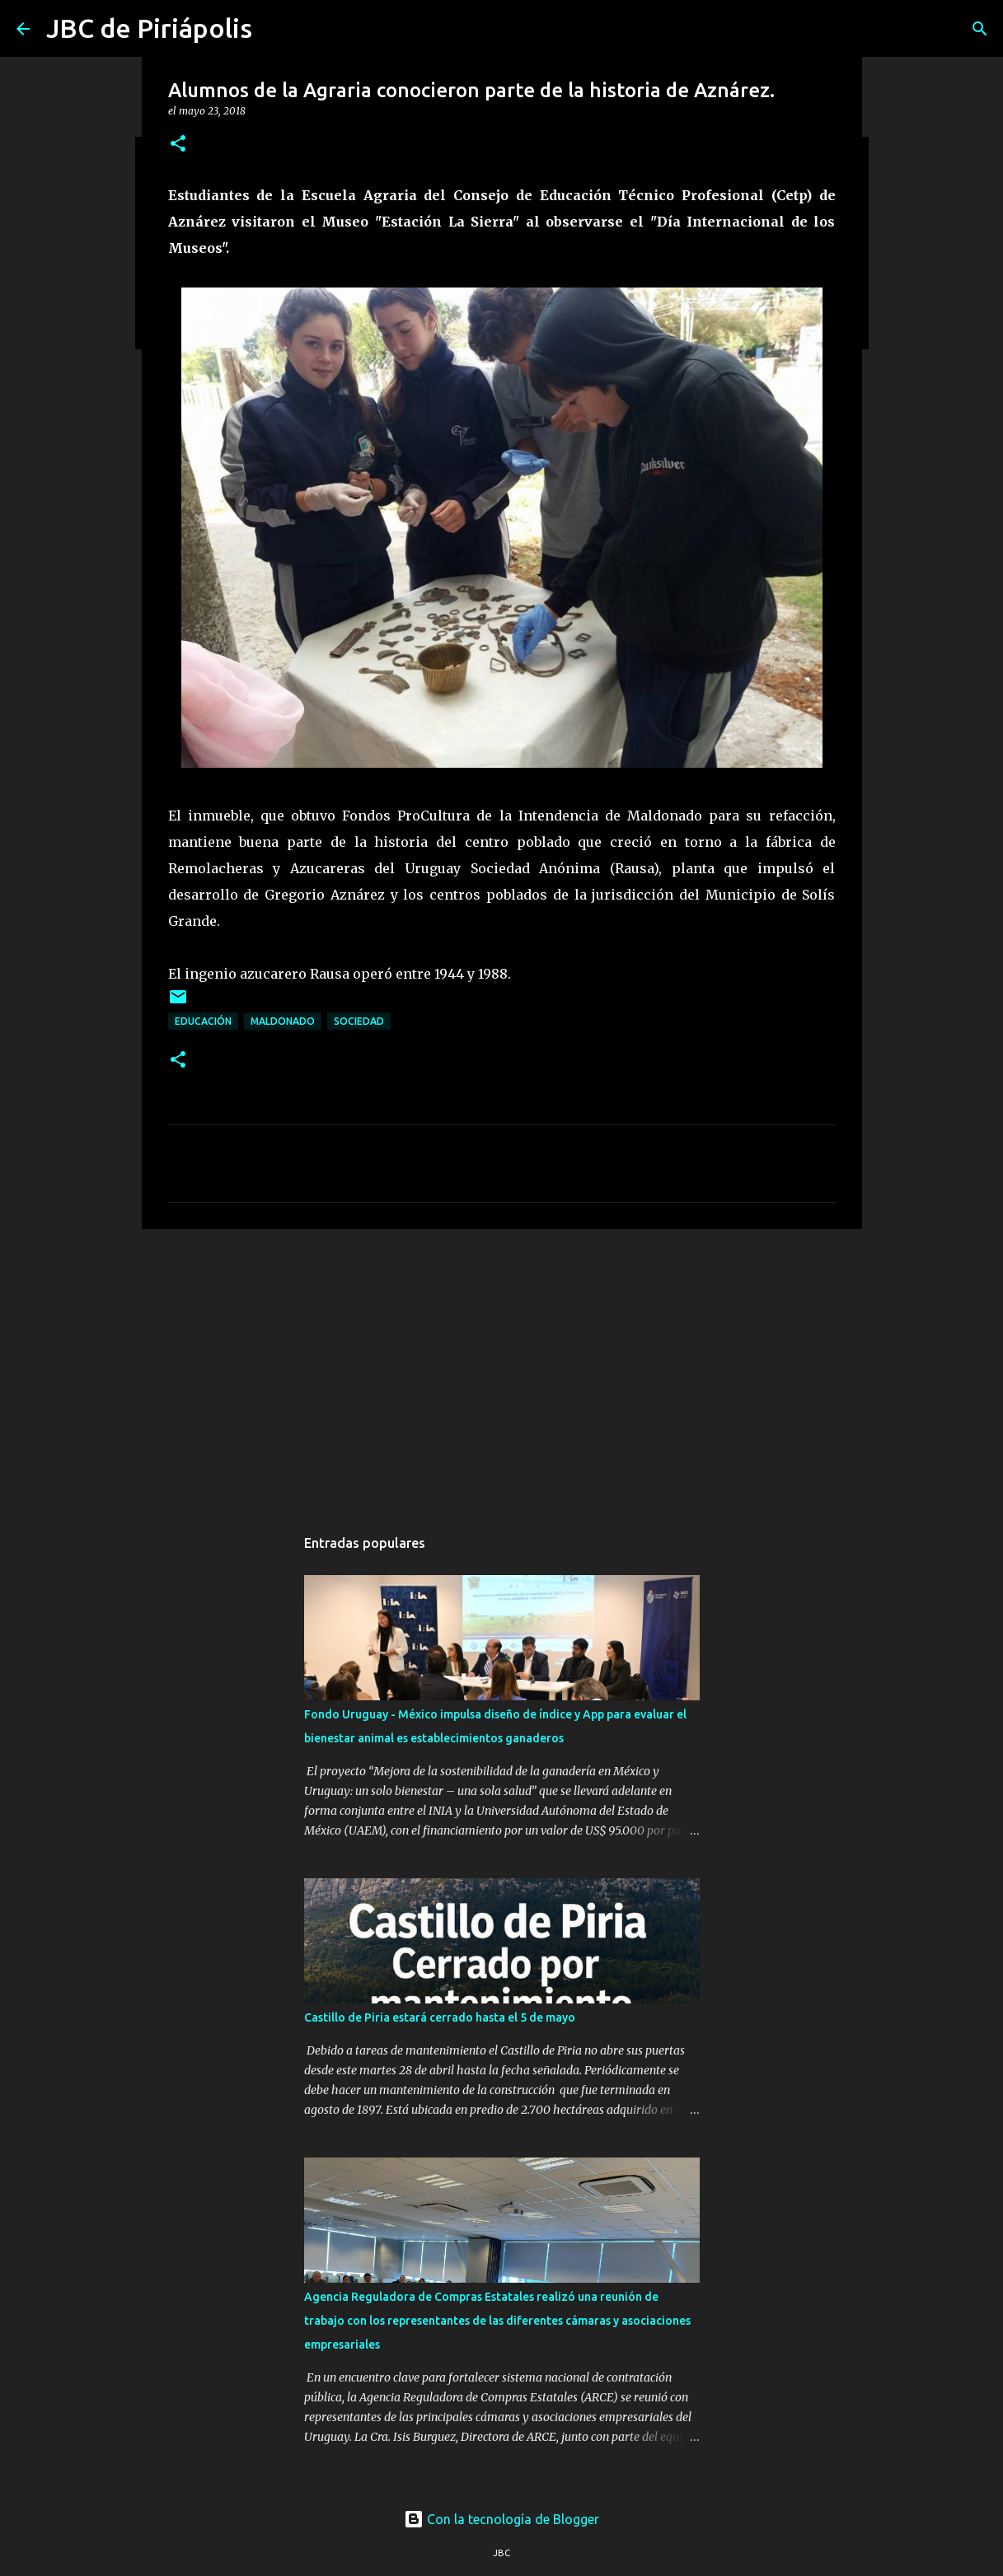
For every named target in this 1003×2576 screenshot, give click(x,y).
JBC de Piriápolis (149, 28)
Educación (203, 1021)
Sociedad (359, 1021)
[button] (178, 144)
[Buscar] (980, 29)
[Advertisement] (502, 1369)
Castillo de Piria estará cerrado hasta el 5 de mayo (439, 2017)
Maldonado (283, 1021)
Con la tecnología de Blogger (501, 2519)
